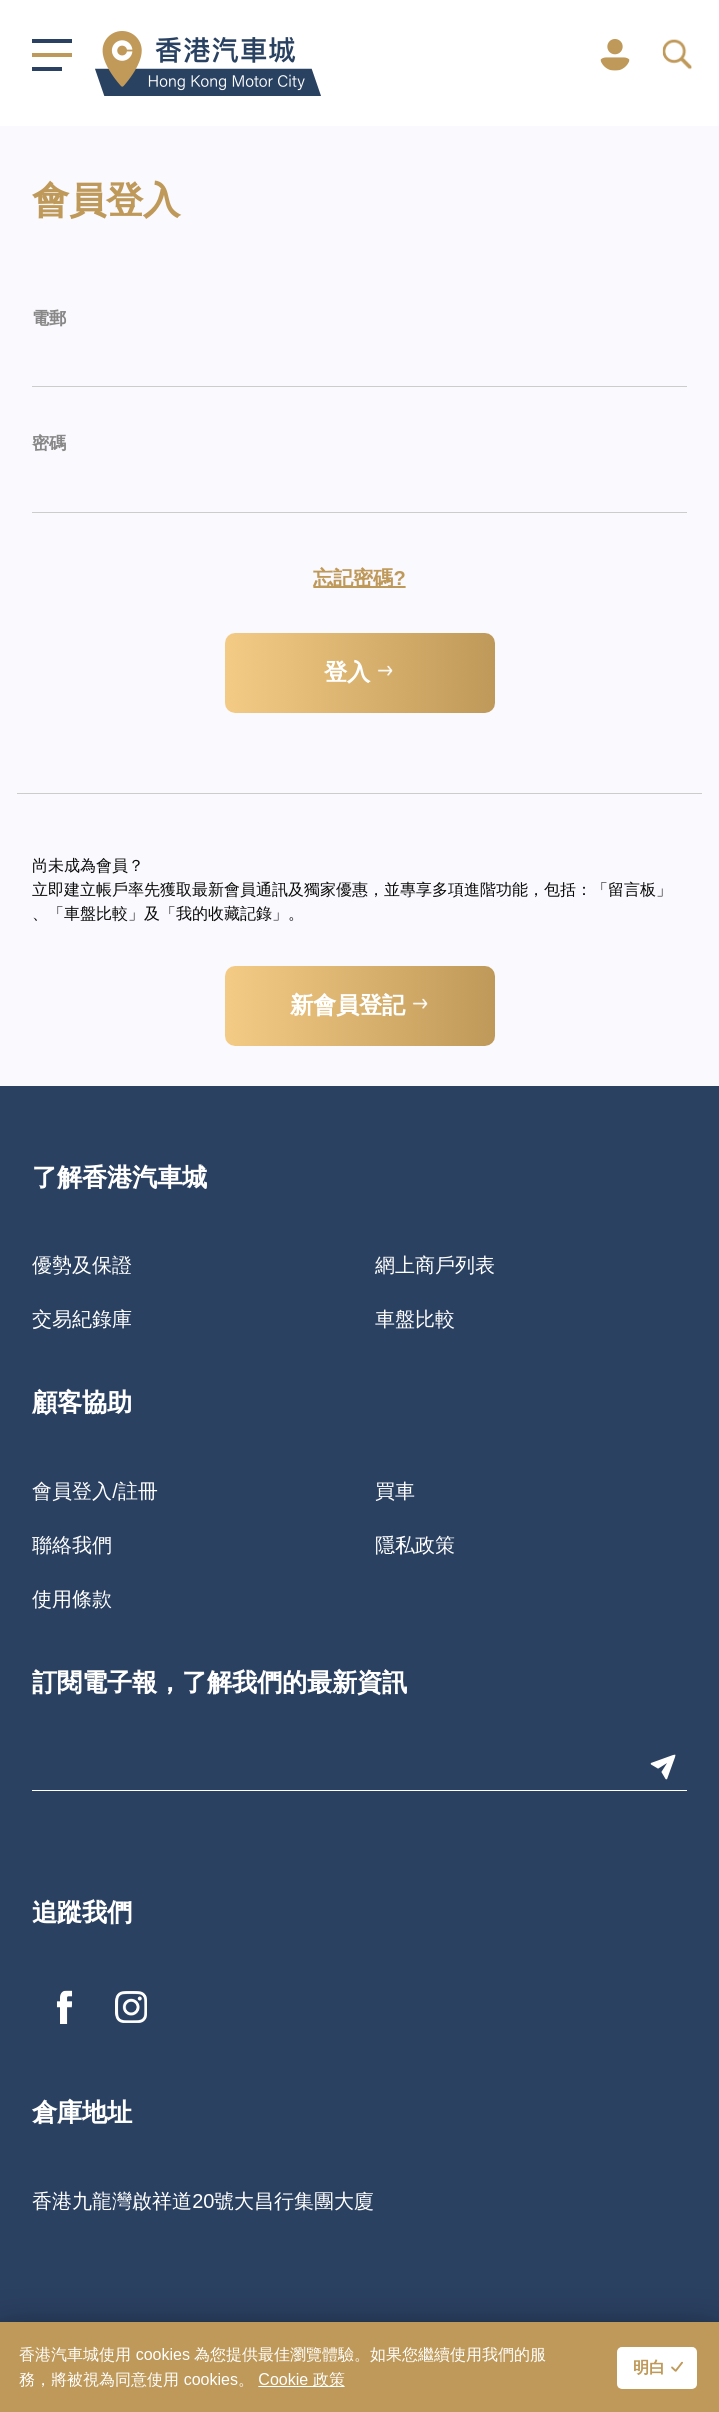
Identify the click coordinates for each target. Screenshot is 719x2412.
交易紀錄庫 (82, 1319)
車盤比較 (415, 1319)
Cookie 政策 (301, 2379)
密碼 (49, 444)
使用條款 (72, 1599)
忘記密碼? (359, 578)
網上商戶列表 (435, 1265)
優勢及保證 (82, 1265)
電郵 (49, 319)
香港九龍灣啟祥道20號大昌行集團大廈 (203, 2201)
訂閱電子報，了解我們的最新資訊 (219, 1684)
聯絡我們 (72, 1545)
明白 (649, 2369)
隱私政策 (415, 1545)
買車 (395, 1491)
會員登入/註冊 (95, 1491)
